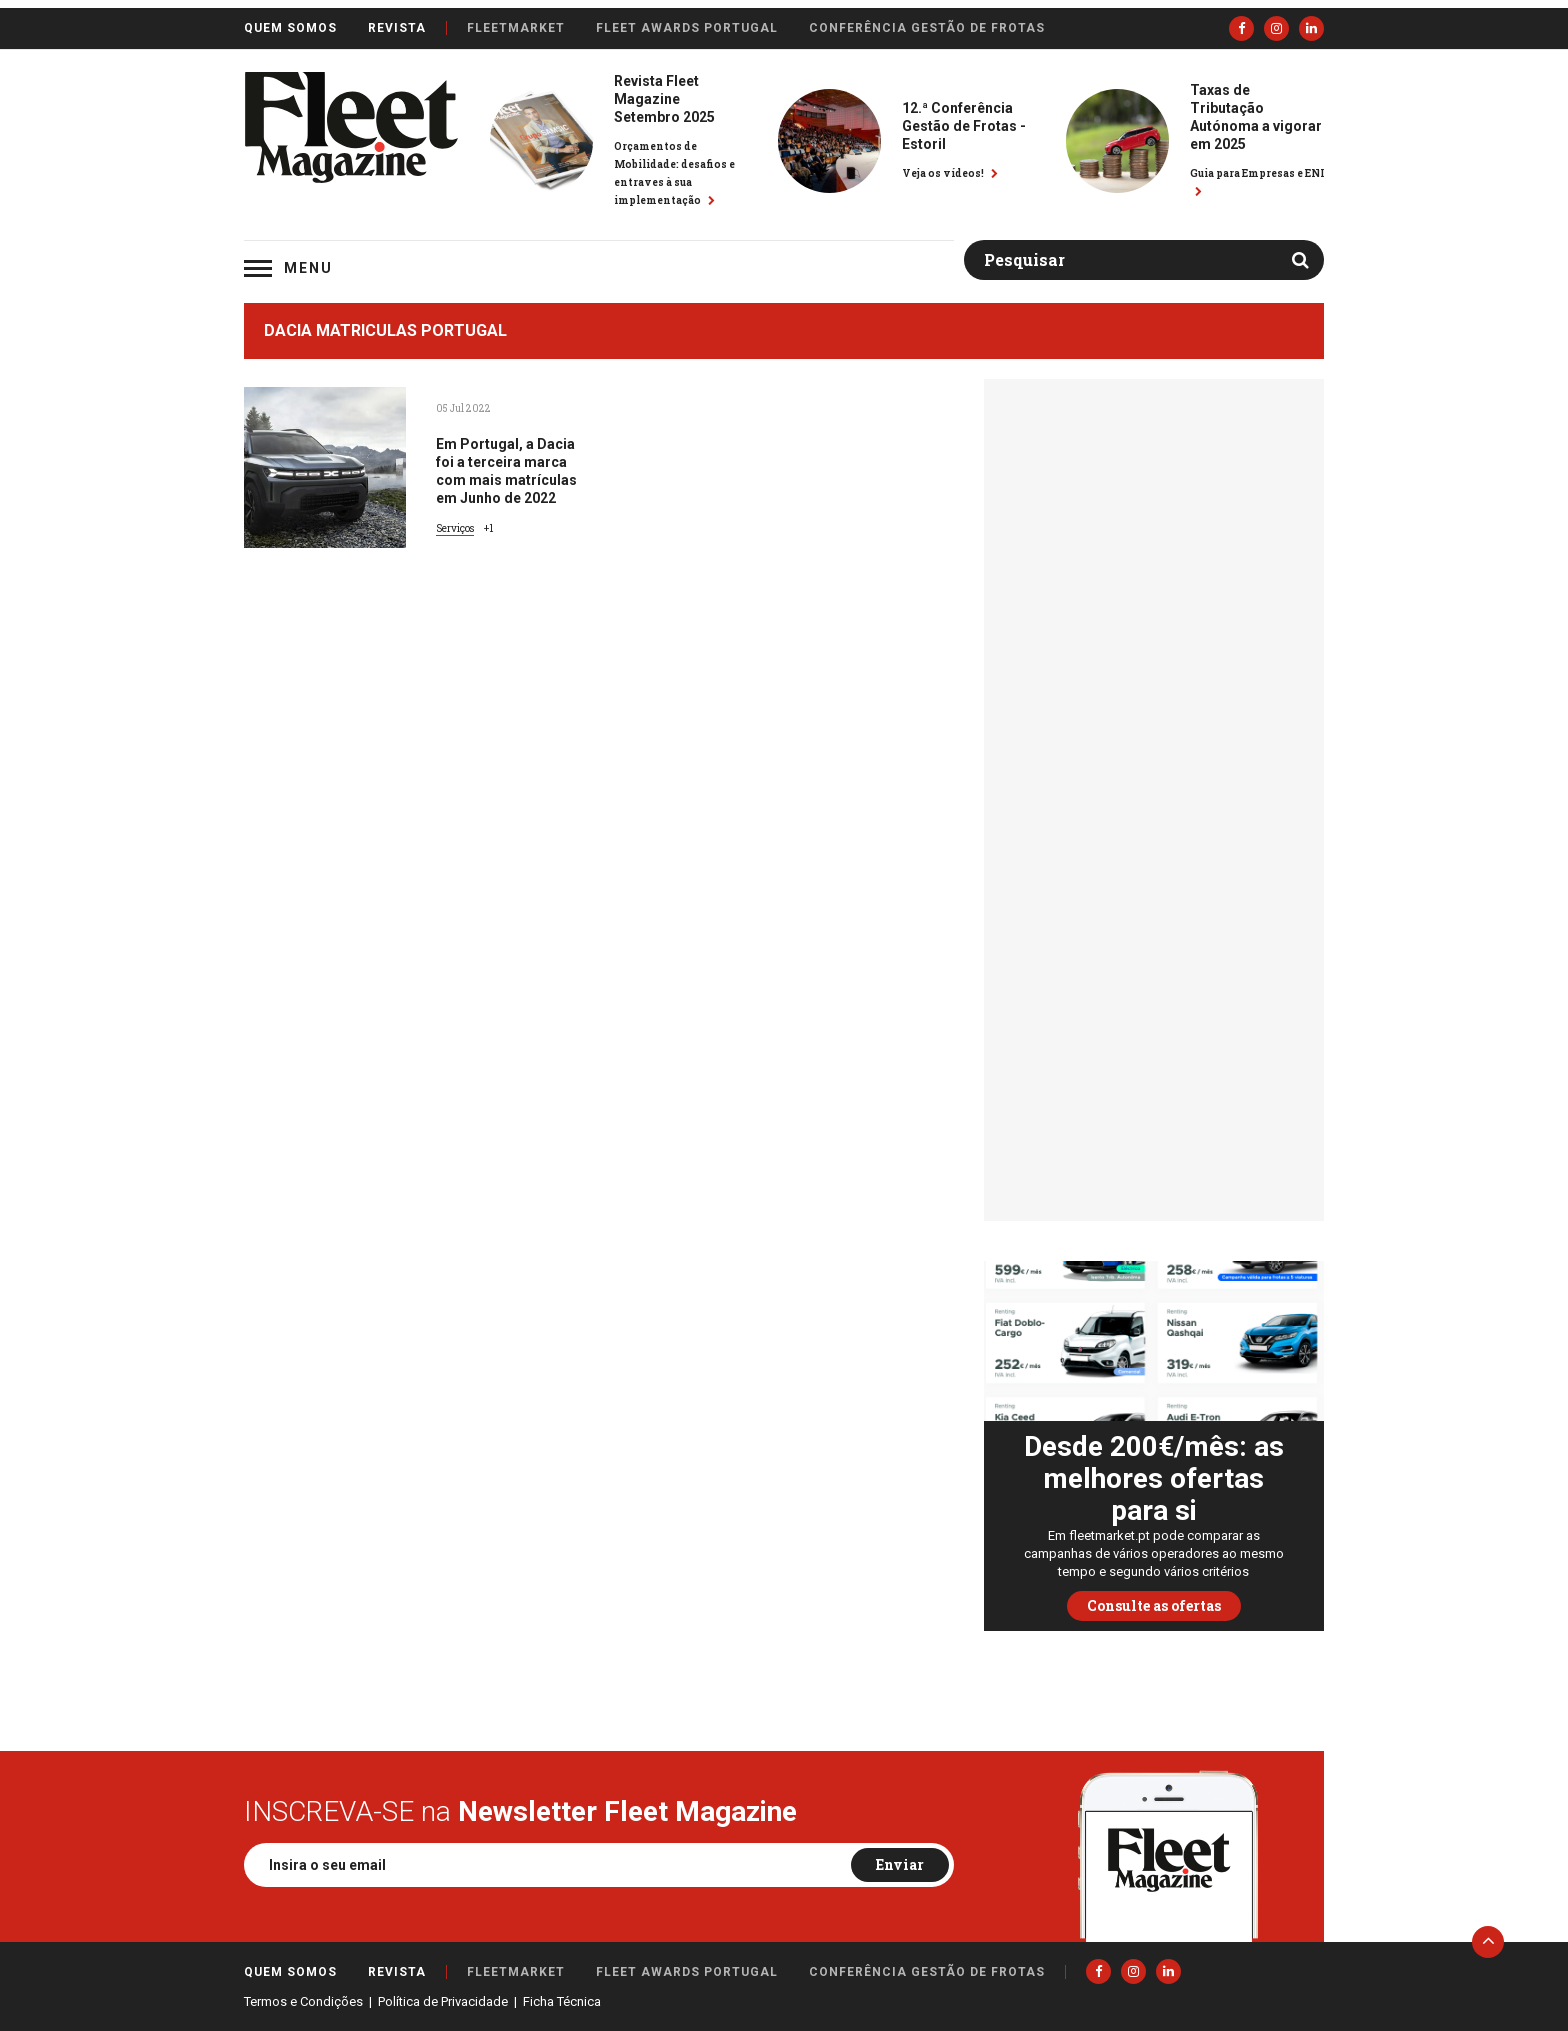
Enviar (900, 1864)
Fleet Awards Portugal (687, 28)
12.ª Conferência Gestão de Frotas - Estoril (964, 126)
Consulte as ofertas (1154, 1605)
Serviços (455, 528)
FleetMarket (516, 28)
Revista (397, 28)
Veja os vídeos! (950, 173)
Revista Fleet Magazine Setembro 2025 (664, 99)
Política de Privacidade (443, 2001)
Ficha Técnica (562, 2001)
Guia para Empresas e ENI (1257, 181)
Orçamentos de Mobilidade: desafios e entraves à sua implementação (674, 173)
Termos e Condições (303, 2001)
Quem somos (290, 28)
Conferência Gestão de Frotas (927, 28)
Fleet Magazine (351, 127)
